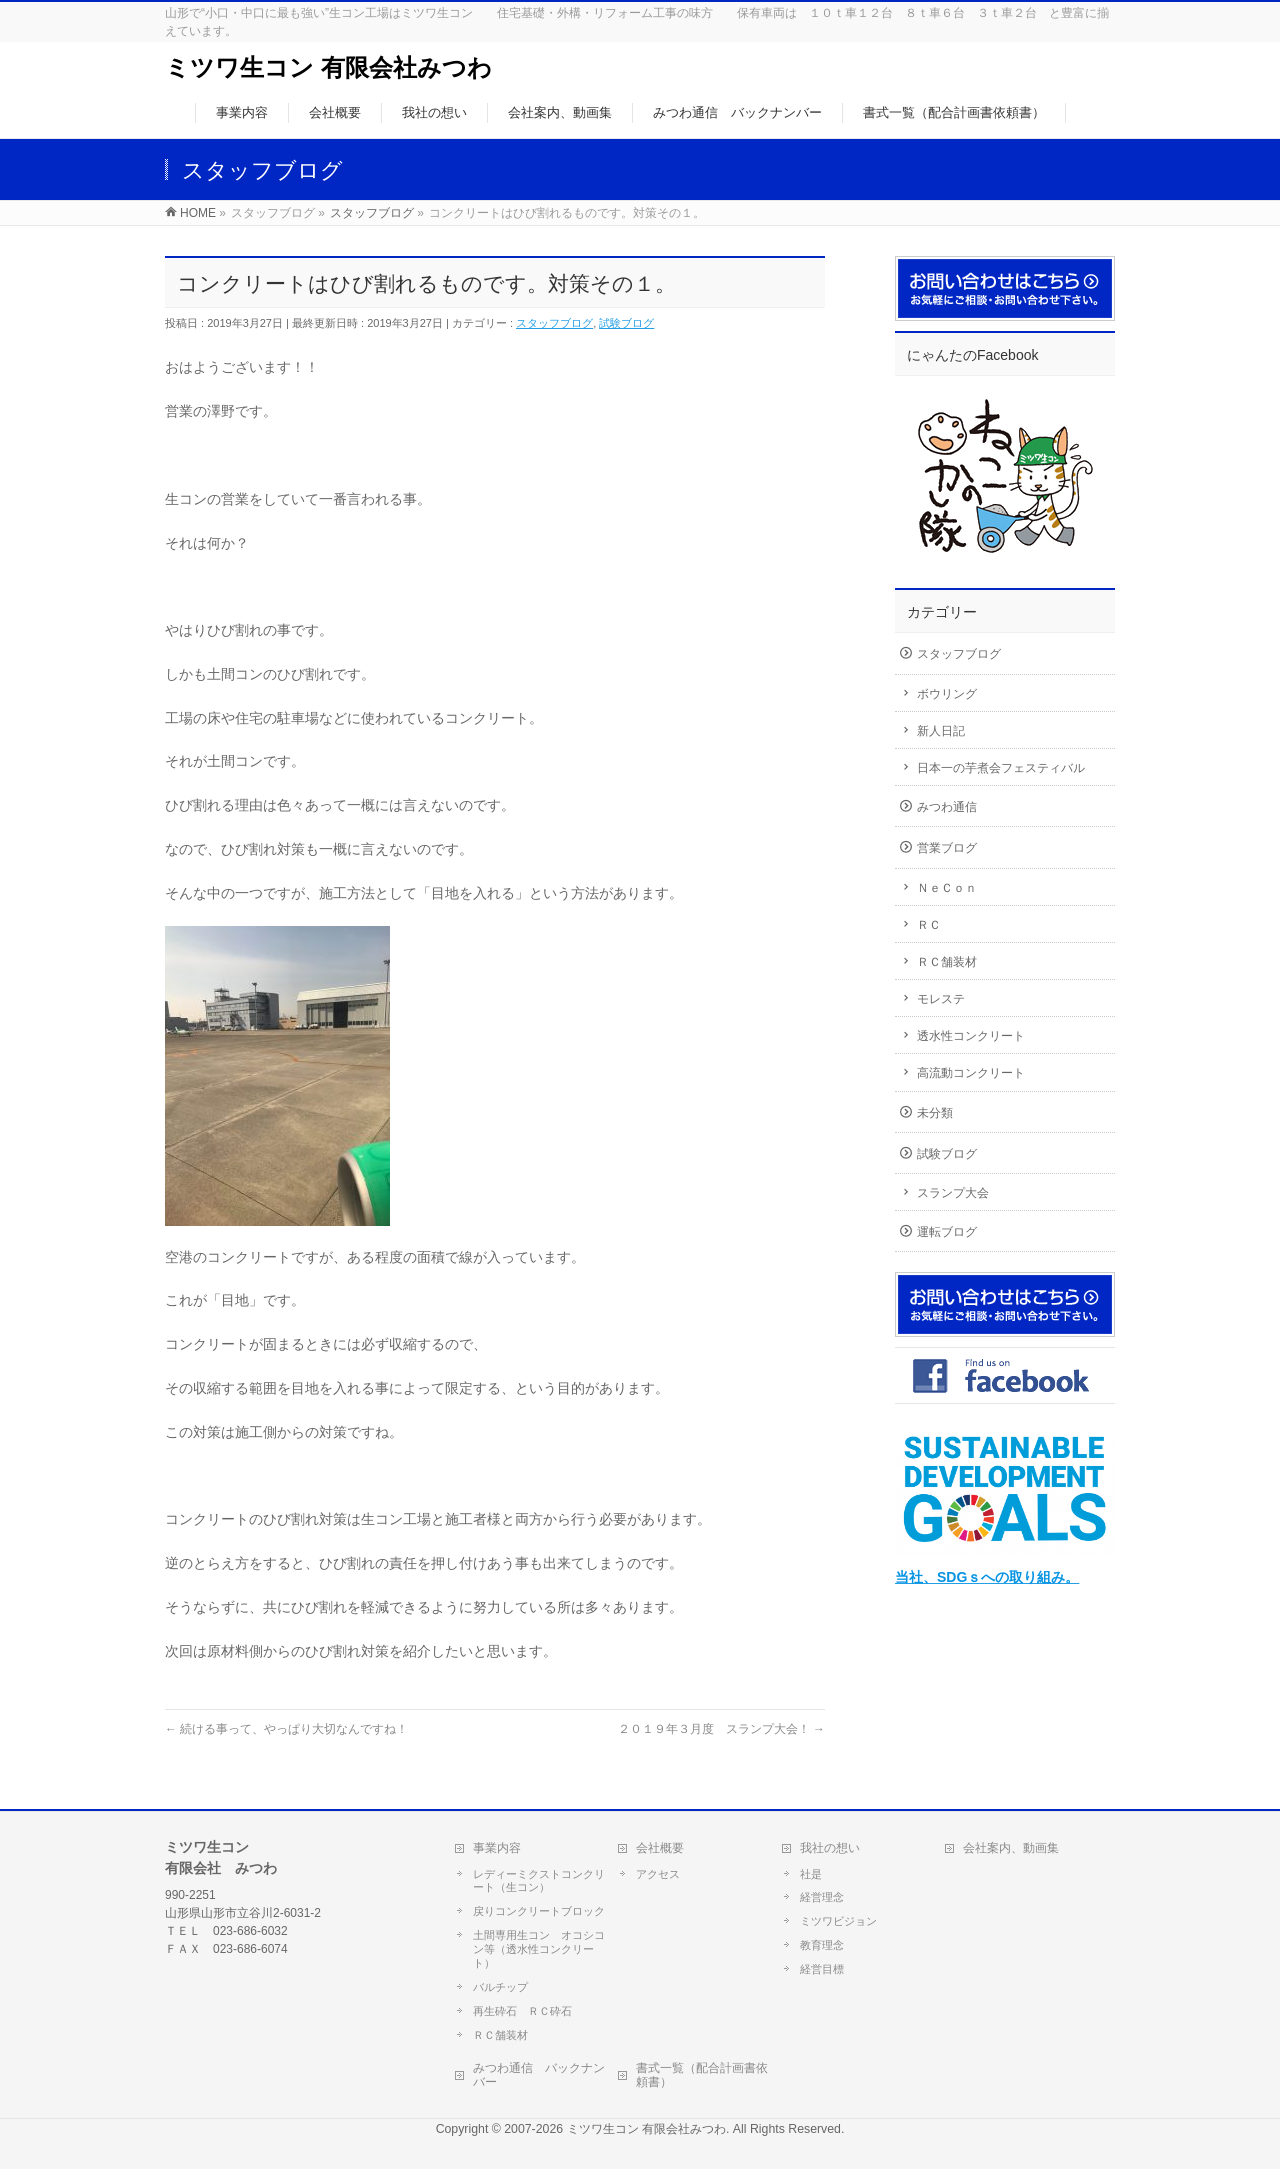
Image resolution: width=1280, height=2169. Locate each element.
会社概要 (660, 1847)
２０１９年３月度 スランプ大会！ (721, 1729)
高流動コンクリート (971, 1073)
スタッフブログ (554, 323)
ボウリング (947, 694)
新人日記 (941, 731)
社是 (811, 1873)
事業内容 (497, 1847)
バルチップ (500, 1986)
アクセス (658, 1873)
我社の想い (830, 1847)
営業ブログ (947, 848)
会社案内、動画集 (1011, 1847)
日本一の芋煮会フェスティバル (1001, 768)
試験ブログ (626, 323)
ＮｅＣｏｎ (947, 888)
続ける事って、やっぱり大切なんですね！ (286, 1729)
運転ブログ (947, 1232)
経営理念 (822, 1896)
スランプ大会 (953, 1193)
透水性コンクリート (971, 1036)
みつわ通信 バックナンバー (539, 2074)
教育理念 (822, 1944)
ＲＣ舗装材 (947, 962)
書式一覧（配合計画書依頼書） (702, 2074)
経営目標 (822, 1968)
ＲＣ (929, 925)
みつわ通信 (947, 807)
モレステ (941, 999)
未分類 (935, 1113)
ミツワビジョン (838, 1920)
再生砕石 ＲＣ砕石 (522, 2010)
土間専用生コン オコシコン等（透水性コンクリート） (539, 1948)
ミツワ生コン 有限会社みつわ (328, 67)
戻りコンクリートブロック (539, 1910)
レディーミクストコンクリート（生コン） (539, 1880)
